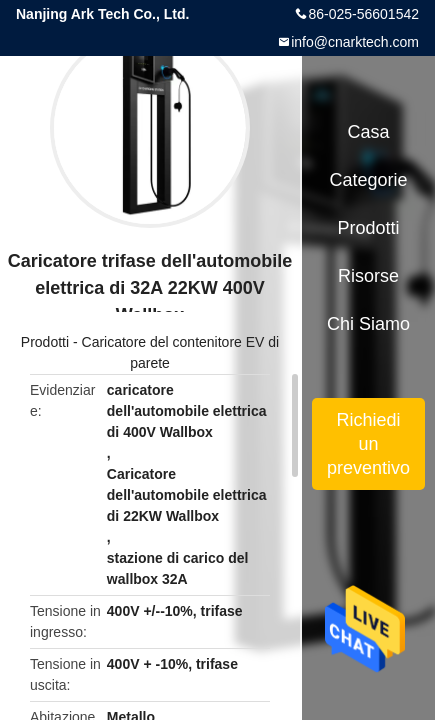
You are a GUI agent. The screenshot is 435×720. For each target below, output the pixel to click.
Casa (369, 132)
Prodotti (45, 342)
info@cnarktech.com (355, 42)
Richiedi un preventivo (368, 444)
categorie (369, 180)
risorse (368, 276)
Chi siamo (368, 324)
